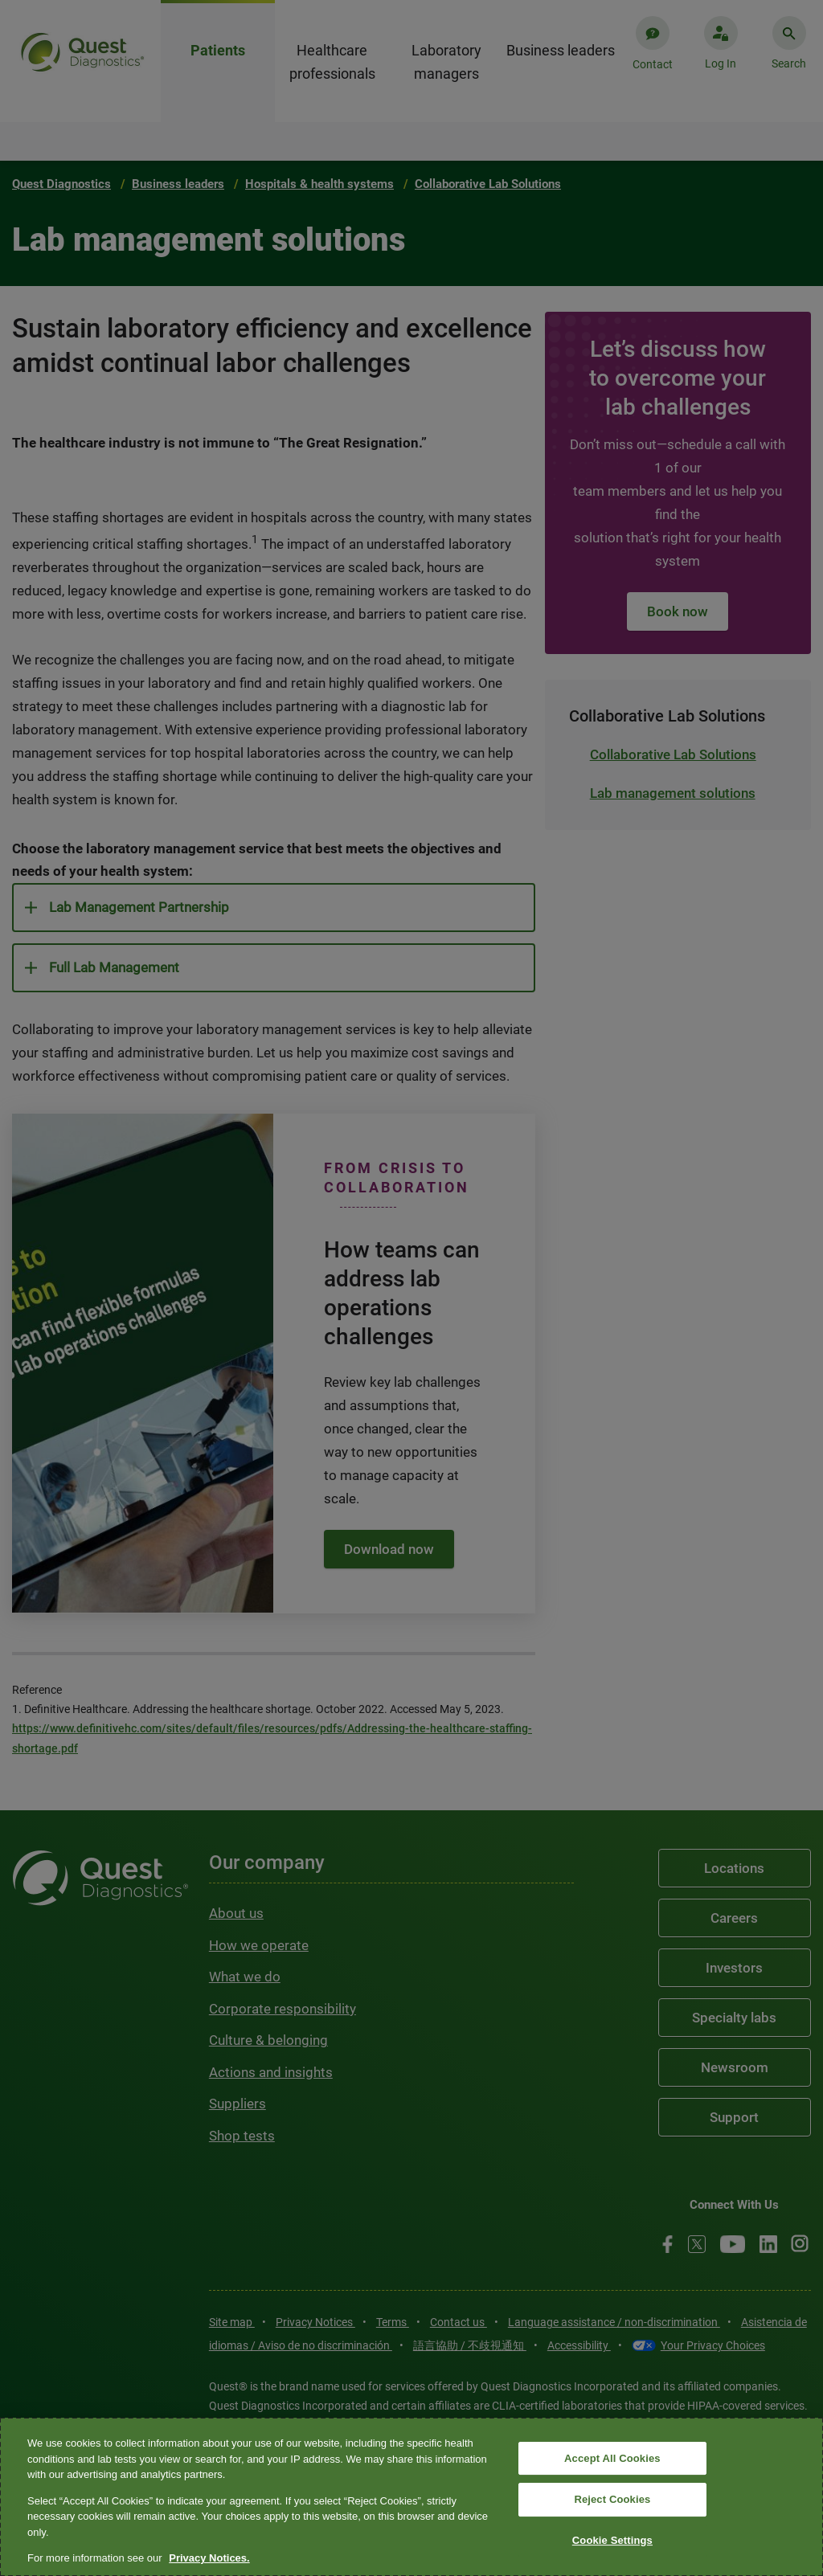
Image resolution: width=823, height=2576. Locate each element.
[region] (411, 2497)
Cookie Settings (612, 2540)
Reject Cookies (612, 2499)
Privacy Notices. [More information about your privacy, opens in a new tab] (209, 2558)
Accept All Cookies (612, 2458)
